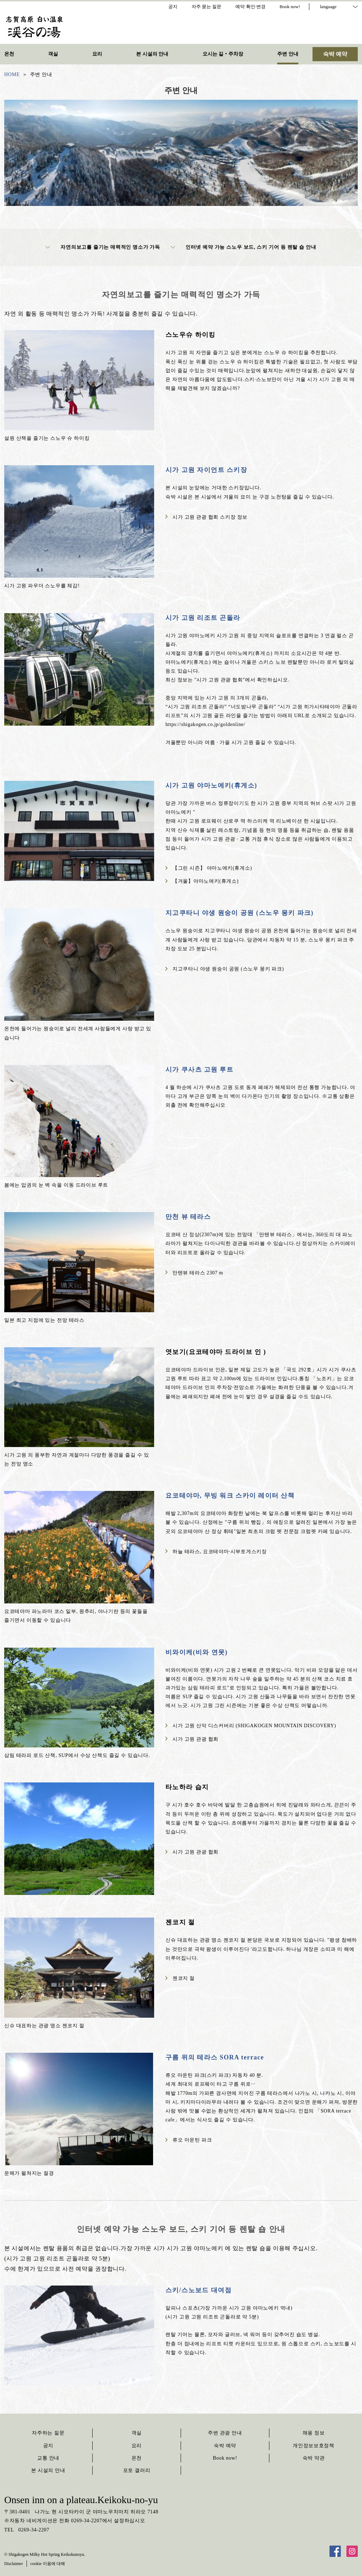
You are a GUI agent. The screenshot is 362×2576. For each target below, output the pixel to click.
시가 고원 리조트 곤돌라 (202, 617)
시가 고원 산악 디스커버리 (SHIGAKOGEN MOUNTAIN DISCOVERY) (250, 1725)
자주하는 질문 (48, 2433)
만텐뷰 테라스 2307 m (194, 1272)
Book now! (225, 2458)
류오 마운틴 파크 (188, 2140)
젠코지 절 (180, 1978)
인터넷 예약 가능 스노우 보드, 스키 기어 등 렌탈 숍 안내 (243, 247)
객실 (137, 2433)
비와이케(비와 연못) (196, 1652)
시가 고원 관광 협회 (191, 1739)
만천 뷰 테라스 (188, 1216)
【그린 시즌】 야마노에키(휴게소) (208, 868)
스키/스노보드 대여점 (198, 2290)
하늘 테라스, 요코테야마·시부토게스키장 (216, 1551)
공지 (48, 2445)
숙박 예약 (225, 2445)
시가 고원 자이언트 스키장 (206, 469)
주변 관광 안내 (225, 2433)
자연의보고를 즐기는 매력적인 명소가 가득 (103, 247)
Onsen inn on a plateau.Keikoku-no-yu (81, 2499)
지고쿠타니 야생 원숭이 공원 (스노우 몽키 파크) (239, 912)
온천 (137, 2458)
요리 (137, 2445)
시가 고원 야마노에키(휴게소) (211, 785)
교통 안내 (48, 2458)
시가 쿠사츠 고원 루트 (199, 1069)
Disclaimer (13, 2563)
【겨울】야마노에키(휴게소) (202, 881)
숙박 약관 (314, 2458)
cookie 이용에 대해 (47, 2563)
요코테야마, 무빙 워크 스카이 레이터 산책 (229, 1495)
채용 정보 (314, 2433)
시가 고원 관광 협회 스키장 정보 (206, 517)
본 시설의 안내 (48, 2470)
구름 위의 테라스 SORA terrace (214, 2057)
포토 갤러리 (137, 2470)
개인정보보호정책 (313, 2445)
